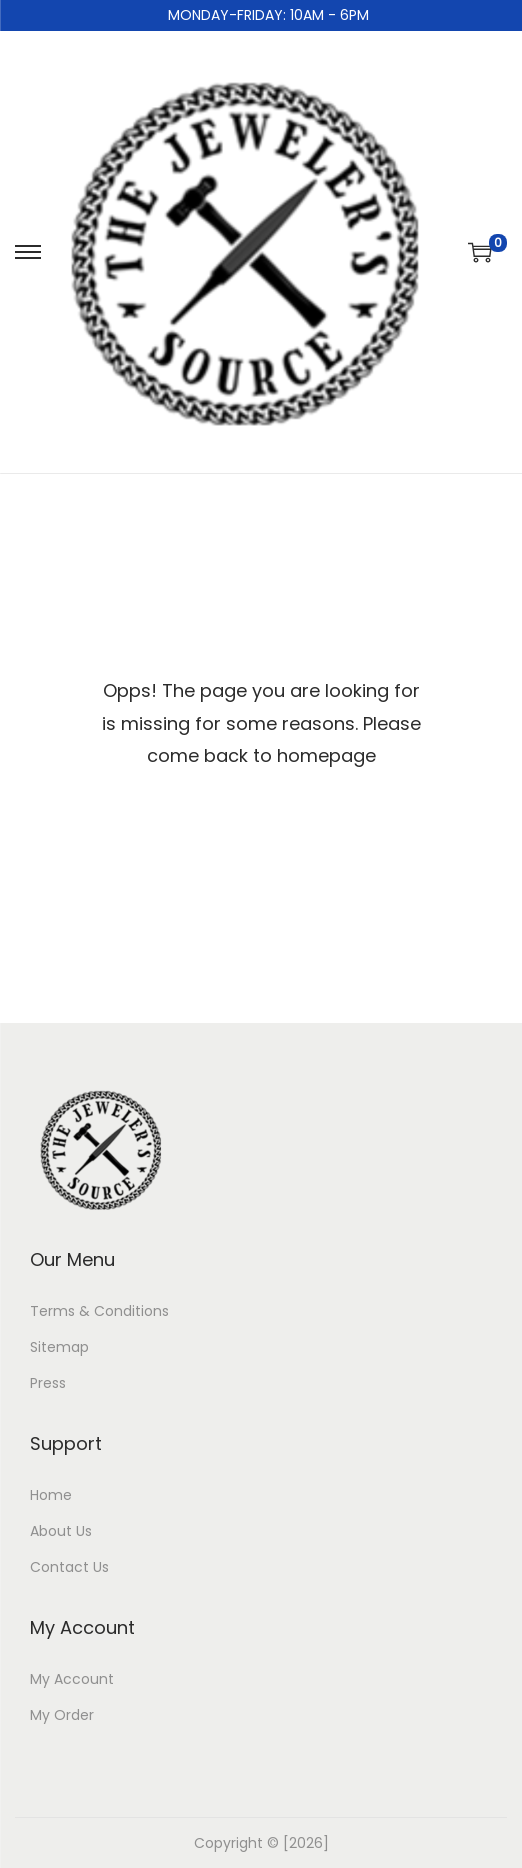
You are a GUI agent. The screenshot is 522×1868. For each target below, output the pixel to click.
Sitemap (59, 1347)
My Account (72, 1679)
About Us (61, 1531)
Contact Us (69, 1567)
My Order (62, 1715)
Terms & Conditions (99, 1311)
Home (51, 1495)
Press (48, 1383)
